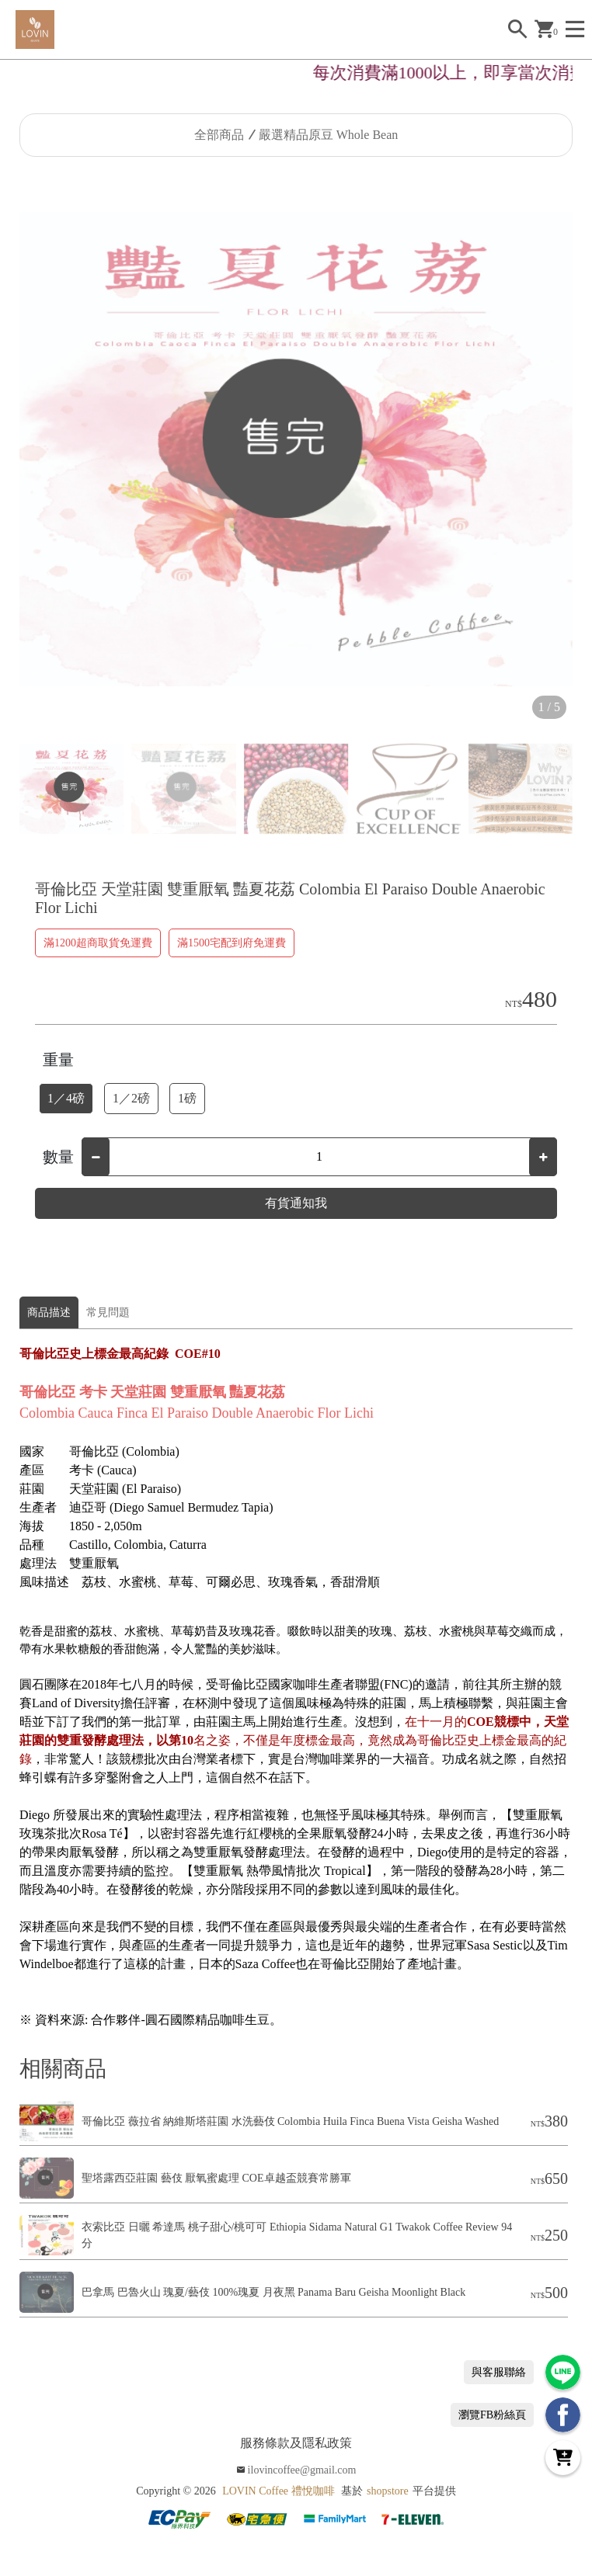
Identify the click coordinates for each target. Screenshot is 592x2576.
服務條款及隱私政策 (296, 2442)
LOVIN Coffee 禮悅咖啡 (278, 2491)
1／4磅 (66, 1098)
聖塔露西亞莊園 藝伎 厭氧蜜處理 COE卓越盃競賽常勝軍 (216, 2178)
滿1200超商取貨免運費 (98, 943)
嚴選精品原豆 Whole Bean (329, 134)
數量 (58, 1156)
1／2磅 (131, 1098)
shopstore (388, 2491)
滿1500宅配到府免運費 (231, 943)
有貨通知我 (296, 1203)
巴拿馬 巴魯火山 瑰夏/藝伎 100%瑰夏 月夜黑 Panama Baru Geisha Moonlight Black (273, 2292)
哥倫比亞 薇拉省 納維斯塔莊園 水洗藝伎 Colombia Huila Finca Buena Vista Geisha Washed (290, 2121)
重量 (58, 1059)
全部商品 (219, 134)
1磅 (187, 1098)
